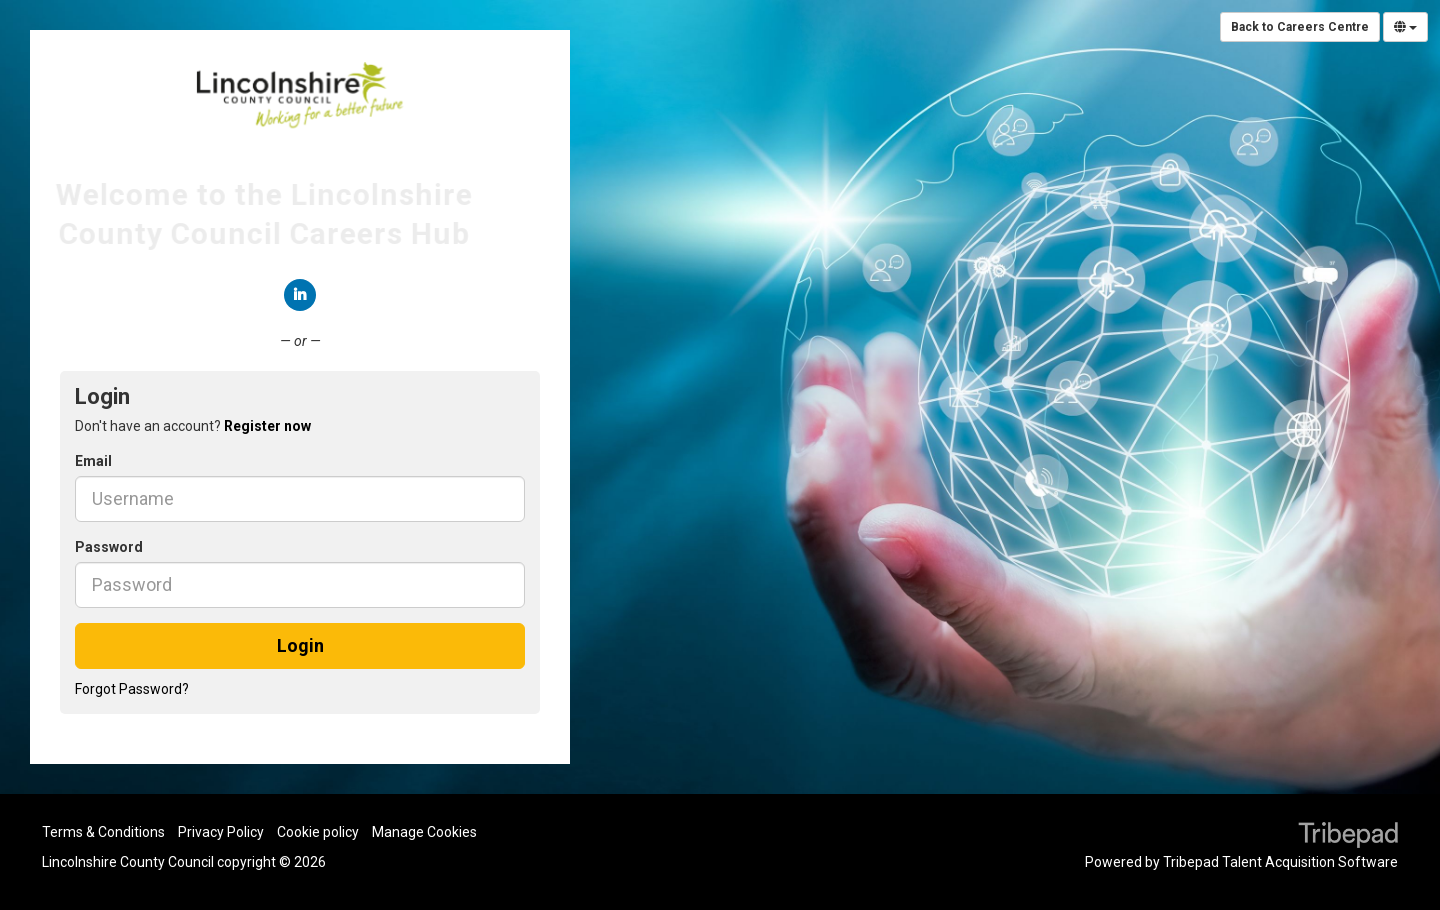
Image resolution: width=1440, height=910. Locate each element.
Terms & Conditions (103, 832)
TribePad (1348, 837)
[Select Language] (1405, 27)
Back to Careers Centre (1300, 27)
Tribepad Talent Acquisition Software (1280, 862)
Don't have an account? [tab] (193, 426)
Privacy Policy (221, 832)
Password (109, 547)
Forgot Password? (132, 689)
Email (93, 461)
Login (300, 645)
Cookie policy (318, 832)
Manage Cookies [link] (424, 832)
